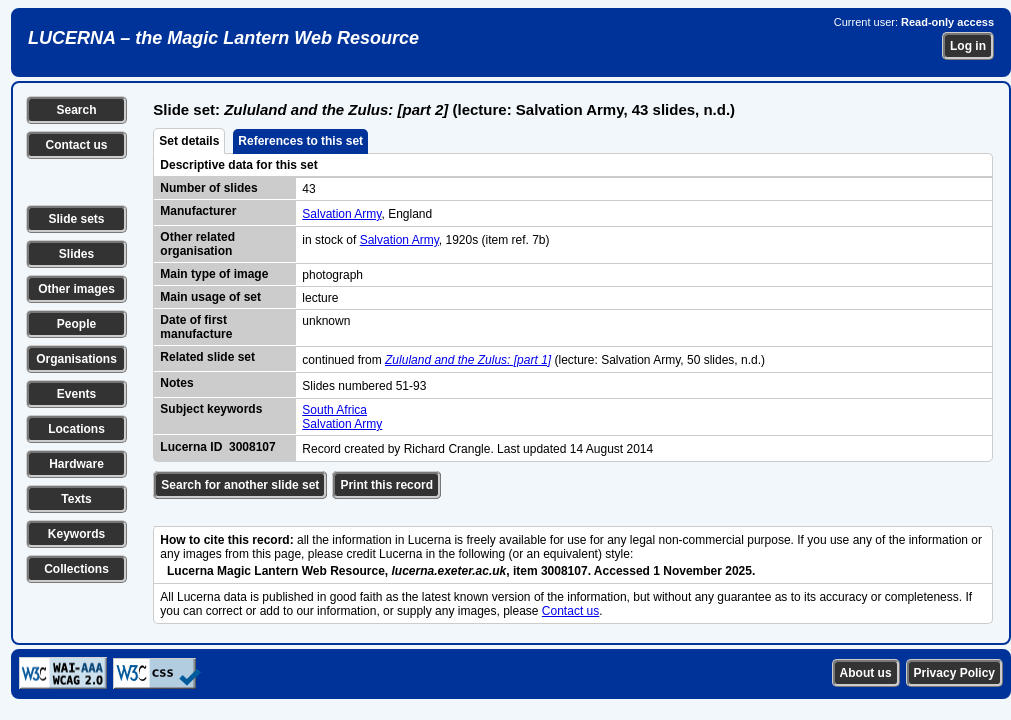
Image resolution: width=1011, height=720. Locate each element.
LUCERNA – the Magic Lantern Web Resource (223, 38)
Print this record (386, 485)
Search (76, 110)
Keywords (76, 534)
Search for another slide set (240, 485)
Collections (76, 569)
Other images (76, 289)
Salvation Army (341, 214)
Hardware (76, 464)
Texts (76, 499)
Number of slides (208, 188)
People (76, 324)
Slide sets (76, 219)
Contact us (76, 145)
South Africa (334, 410)
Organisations (76, 359)
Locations (76, 429)
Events (76, 394)
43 (308, 189)
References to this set (300, 141)
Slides (76, 254)
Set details (189, 141)
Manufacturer (198, 211)
